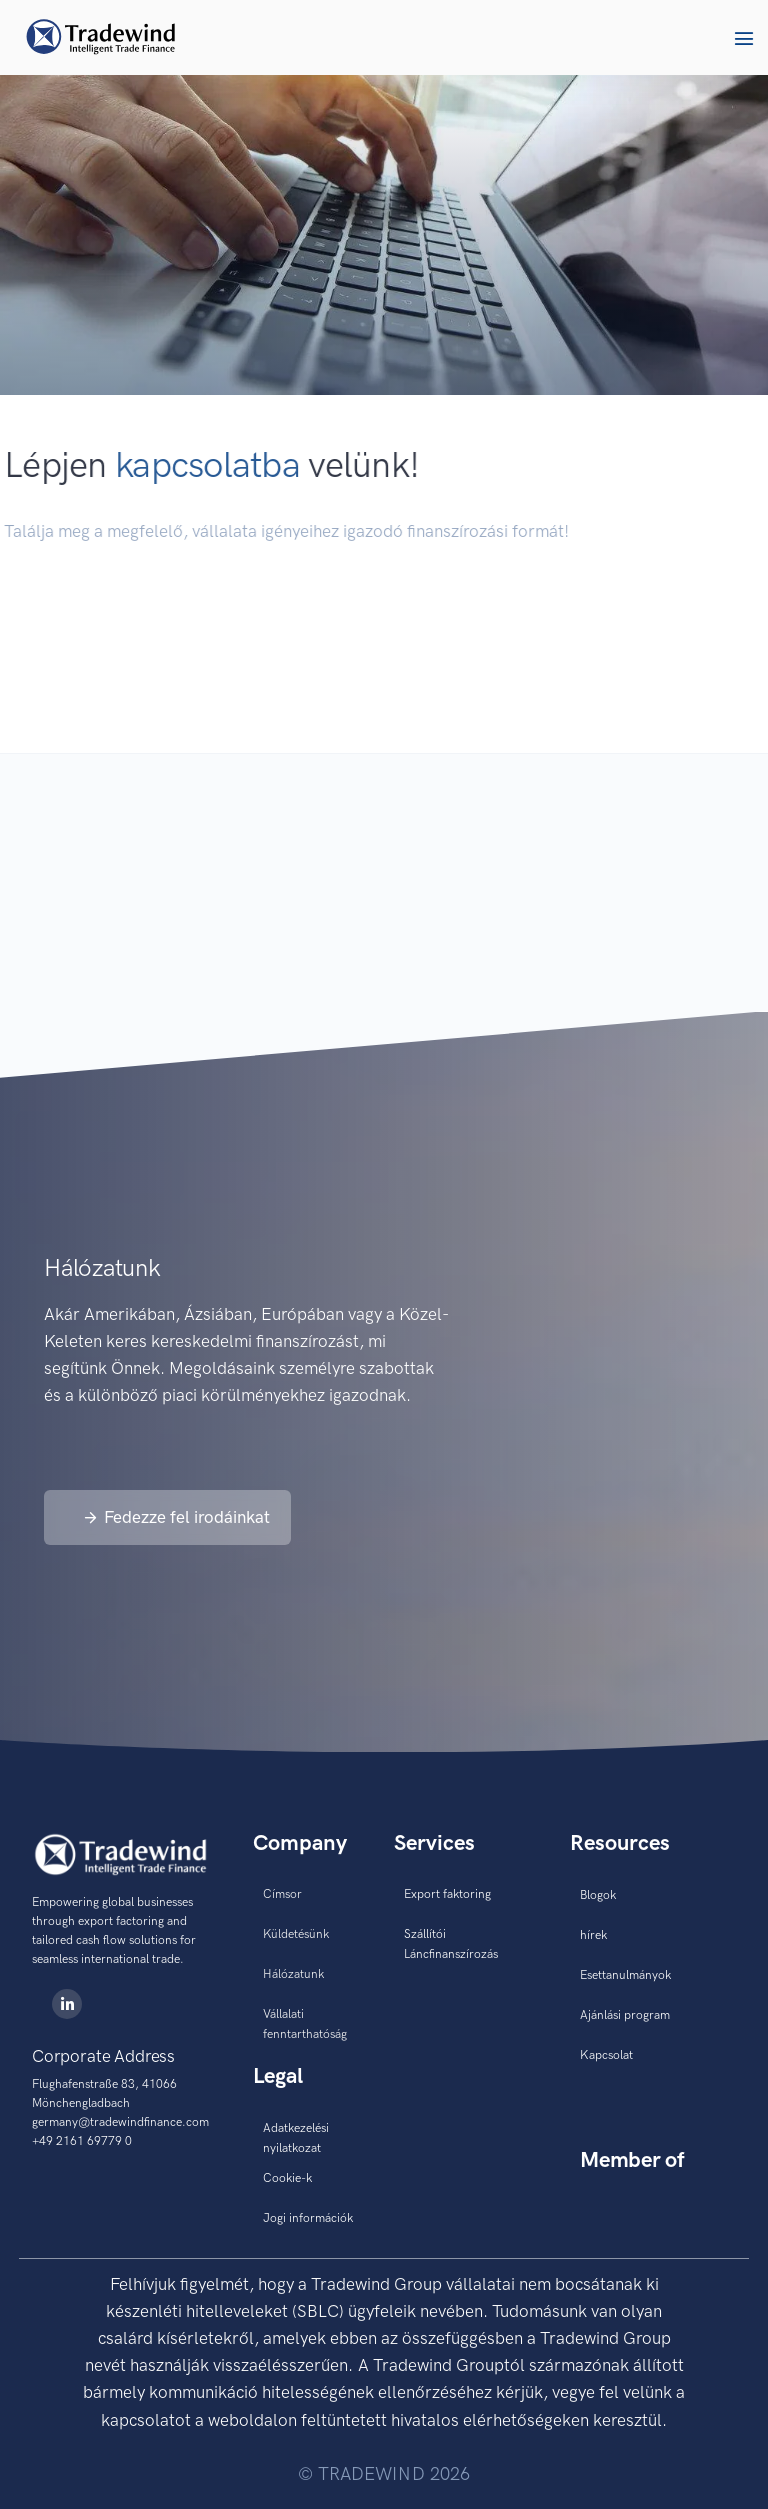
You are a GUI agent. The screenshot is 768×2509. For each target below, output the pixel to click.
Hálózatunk (293, 1974)
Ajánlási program (625, 2015)
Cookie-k (287, 2178)
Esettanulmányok (625, 1975)
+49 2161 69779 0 (82, 2141)
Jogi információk (308, 2218)
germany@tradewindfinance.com (120, 2122)
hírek (593, 1935)
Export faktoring (447, 1894)
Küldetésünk (296, 1934)
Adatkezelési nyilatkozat (296, 2138)
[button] (743, 37)
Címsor (282, 1894)
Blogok (598, 1895)
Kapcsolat (606, 2055)
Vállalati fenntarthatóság (305, 2024)
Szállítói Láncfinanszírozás (451, 1944)
